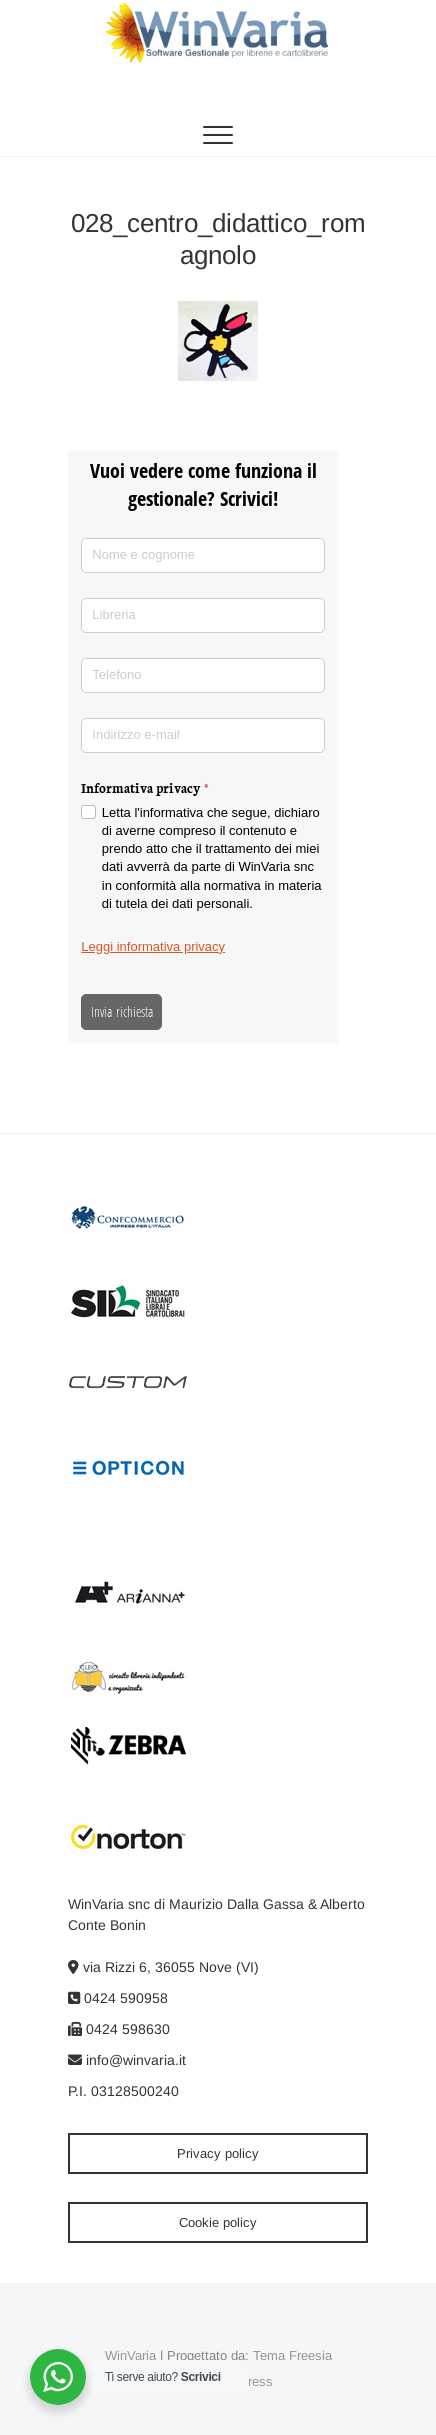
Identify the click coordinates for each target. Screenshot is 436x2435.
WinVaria (130, 2355)
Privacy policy (218, 2153)
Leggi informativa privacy (153, 946)
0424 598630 (119, 2029)
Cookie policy (218, 2222)
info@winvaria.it (127, 2060)
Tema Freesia (292, 2355)
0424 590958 (118, 1998)
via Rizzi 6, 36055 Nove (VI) (163, 1967)
